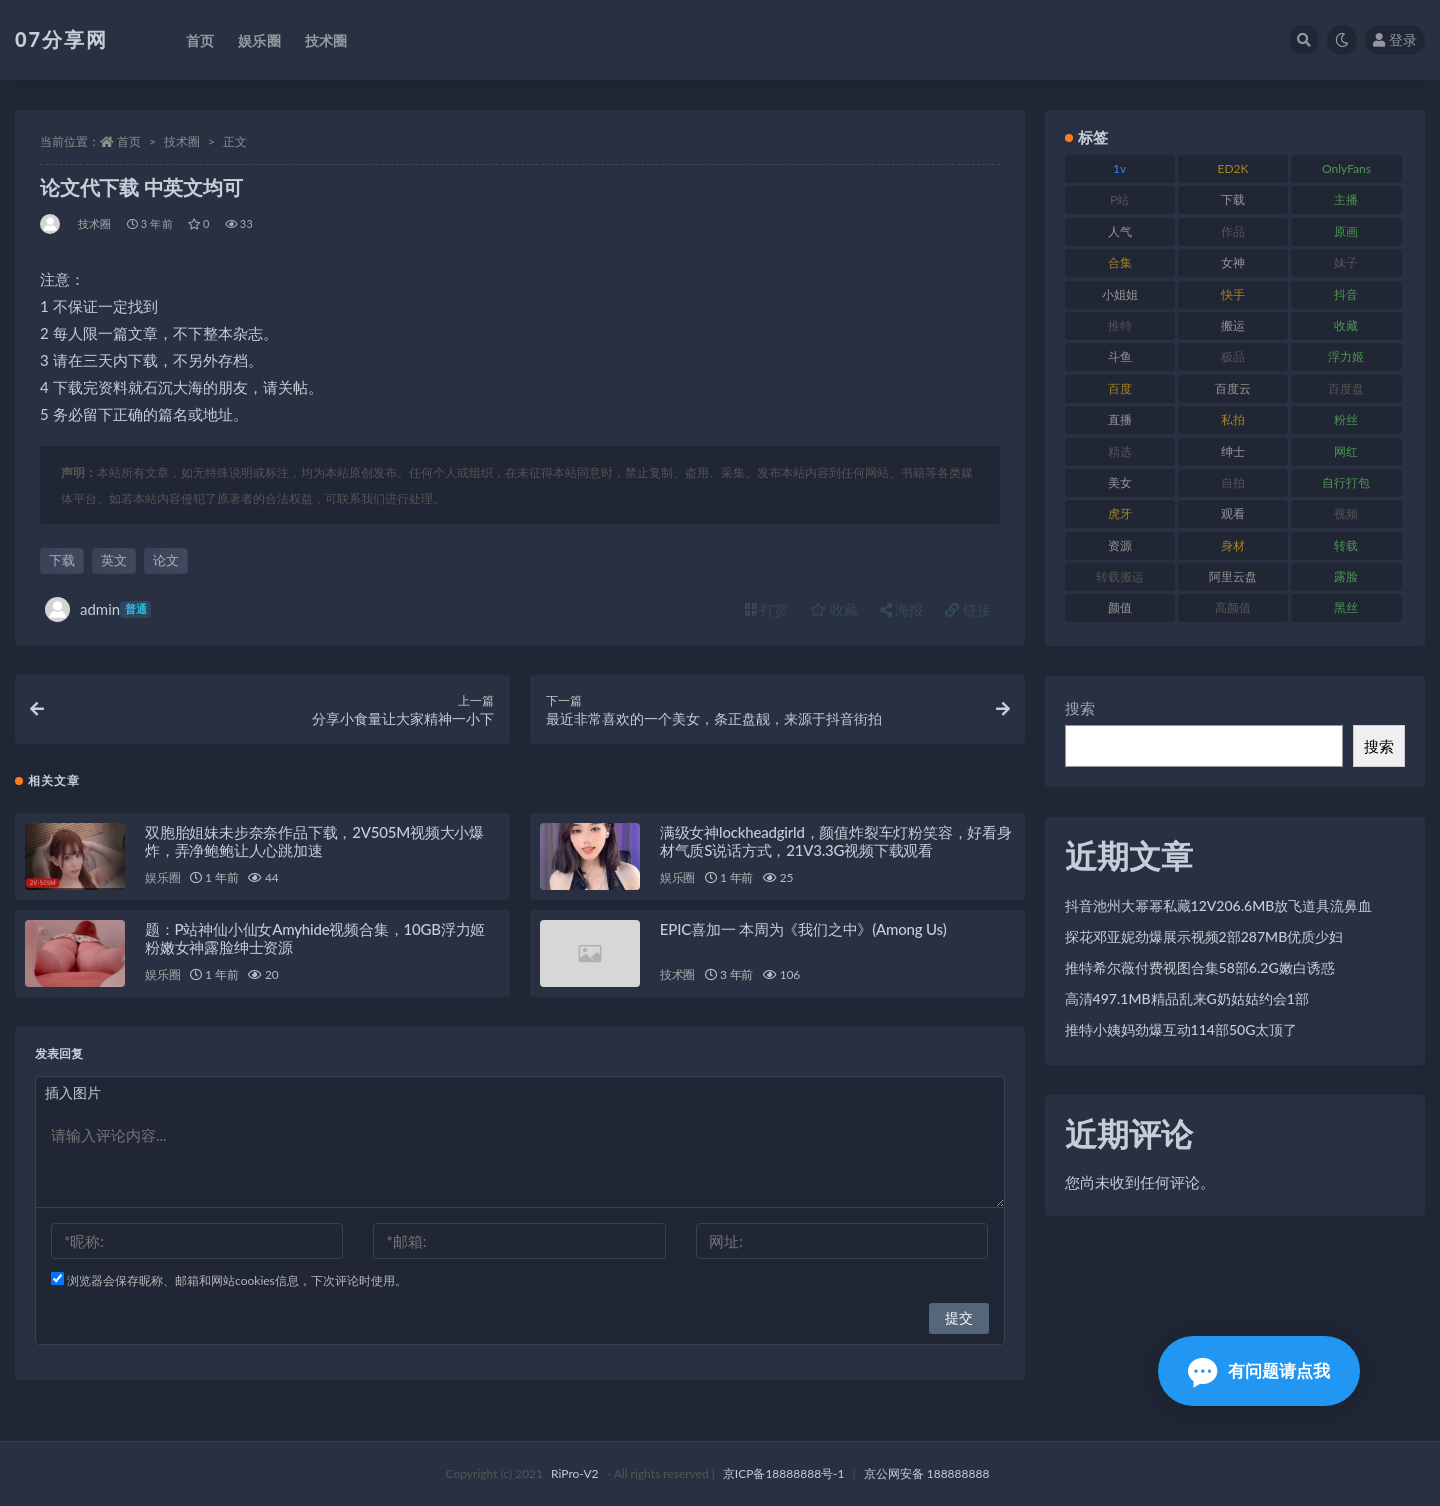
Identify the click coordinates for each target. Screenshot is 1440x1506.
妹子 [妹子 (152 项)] (1346, 262)
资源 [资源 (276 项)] (1120, 545)
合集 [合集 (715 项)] (1120, 262)
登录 (1395, 39)
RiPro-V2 (574, 1473)
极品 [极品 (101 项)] (1233, 356)
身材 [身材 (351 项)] (1233, 545)
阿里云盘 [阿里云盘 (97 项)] (1233, 576)
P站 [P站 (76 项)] (1119, 199)
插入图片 (73, 1092)
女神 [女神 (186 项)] (1233, 262)
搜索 (1080, 708)
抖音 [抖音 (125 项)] (1346, 294)
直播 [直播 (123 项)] (1120, 419)
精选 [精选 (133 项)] (1120, 451)
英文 (114, 560)
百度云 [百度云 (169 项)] (1233, 388)
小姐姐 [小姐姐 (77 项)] (1120, 294)
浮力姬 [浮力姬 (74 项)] (1346, 356)
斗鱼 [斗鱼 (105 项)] (1120, 356)
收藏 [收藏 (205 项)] (1346, 325)
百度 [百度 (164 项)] (1120, 388)
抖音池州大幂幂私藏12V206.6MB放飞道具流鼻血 (1219, 905)
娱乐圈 (162, 877)
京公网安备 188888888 (927, 1473)
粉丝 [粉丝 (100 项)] (1346, 419)
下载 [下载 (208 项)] (1233, 199)
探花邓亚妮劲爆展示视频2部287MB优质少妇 (1204, 936)
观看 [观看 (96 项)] (1233, 513)
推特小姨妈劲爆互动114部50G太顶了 (1181, 1029)
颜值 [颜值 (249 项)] (1120, 607)
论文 (166, 560)
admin (98, 609)
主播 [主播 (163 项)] (1346, 199)
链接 (968, 609)
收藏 (834, 609)
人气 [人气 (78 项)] (1120, 231)
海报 (902, 609)
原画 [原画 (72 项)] (1346, 231)
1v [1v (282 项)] (1119, 168)
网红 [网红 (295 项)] (1346, 451)
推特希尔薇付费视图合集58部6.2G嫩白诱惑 (1200, 967)
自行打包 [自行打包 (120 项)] (1346, 482)
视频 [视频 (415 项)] (1346, 513)
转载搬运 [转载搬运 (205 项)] (1120, 576)
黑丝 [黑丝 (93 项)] (1346, 607)
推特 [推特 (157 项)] (1120, 325)
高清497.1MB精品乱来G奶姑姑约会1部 (1187, 998)
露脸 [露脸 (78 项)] (1346, 576)
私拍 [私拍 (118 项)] (1233, 419)
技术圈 (182, 141)
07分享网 (61, 39)
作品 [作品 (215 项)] (1233, 231)
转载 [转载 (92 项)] (1346, 545)
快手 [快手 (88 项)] (1233, 294)
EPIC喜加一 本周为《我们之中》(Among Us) (803, 929)
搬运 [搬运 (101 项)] (1233, 325)
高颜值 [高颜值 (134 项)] (1233, 607)
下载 (62, 560)
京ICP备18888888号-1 (784, 1473)
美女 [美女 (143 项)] (1120, 482)
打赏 (767, 609)
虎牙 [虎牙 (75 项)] (1120, 513)
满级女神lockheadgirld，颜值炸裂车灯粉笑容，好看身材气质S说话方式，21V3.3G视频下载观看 (836, 841)
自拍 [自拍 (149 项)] (1233, 482)
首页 (129, 141)
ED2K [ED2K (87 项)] (1233, 168)
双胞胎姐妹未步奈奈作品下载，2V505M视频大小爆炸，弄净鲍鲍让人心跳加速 (314, 841)
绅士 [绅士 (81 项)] (1233, 451)
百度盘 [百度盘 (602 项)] (1346, 388)
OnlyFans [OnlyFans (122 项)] (1346, 168)
